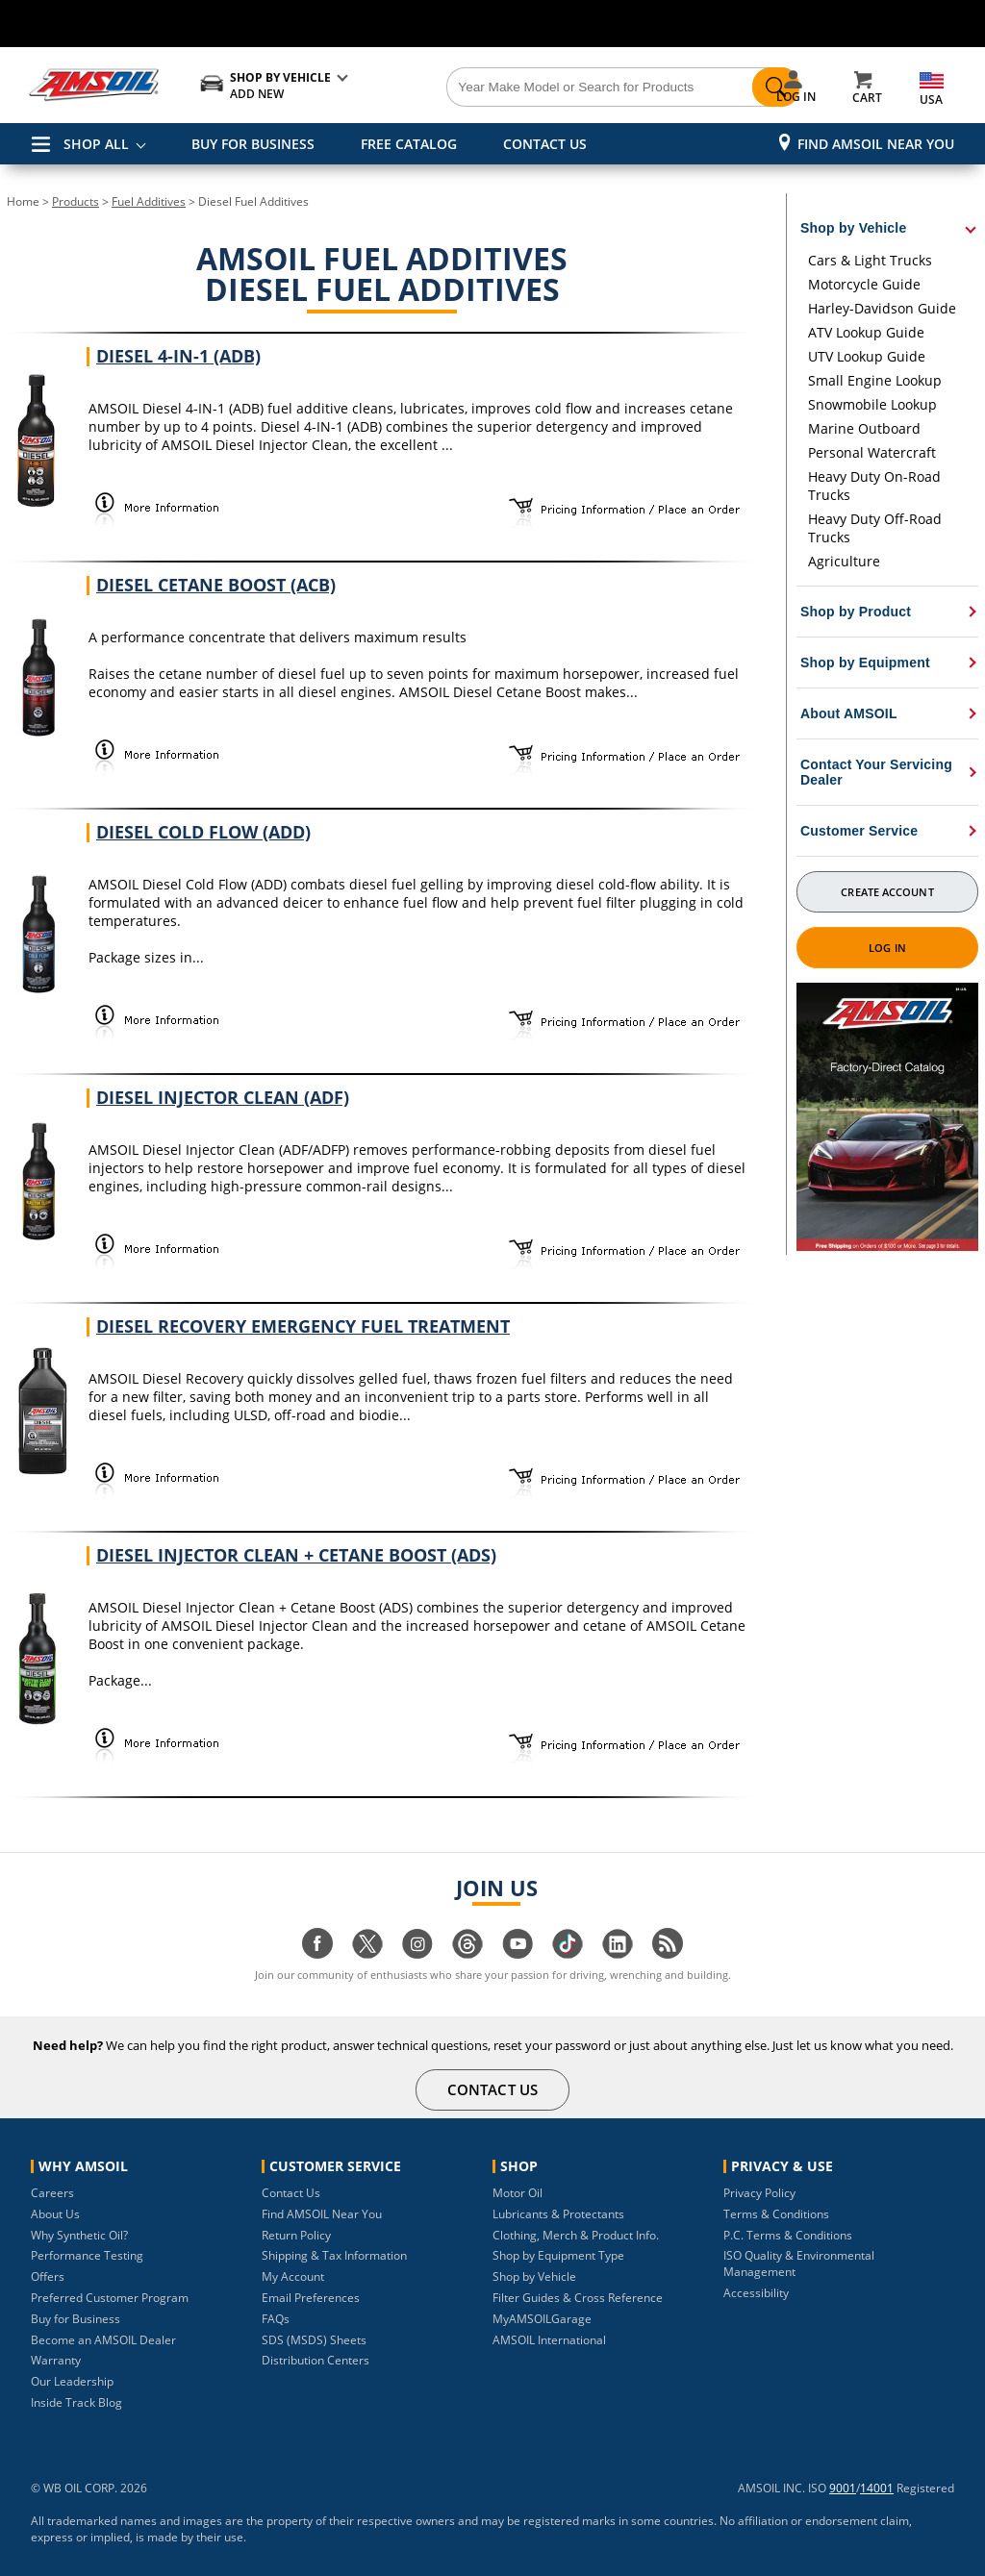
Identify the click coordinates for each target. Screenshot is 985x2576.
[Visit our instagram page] (417, 1953)
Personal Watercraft (872, 452)
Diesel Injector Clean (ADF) (222, 1097)
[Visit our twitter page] (367, 1953)
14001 (877, 2488)
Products (75, 201)
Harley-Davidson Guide (882, 308)
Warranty (56, 2360)
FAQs (276, 2319)
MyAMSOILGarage (542, 2319)
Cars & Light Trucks (870, 260)
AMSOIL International (549, 2340)
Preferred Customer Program (110, 2297)
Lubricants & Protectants (558, 2214)
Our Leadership (72, 2381)
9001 (842, 2488)
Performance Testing (87, 2255)
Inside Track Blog (76, 2402)
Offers (47, 2276)
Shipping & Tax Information (334, 2255)
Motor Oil (517, 2193)
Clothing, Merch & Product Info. (575, 2235)
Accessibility (756, 2293)
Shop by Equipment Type (558, 2255)
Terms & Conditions (776, 2214)
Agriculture (844, 561)
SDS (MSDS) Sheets (314, 2340)
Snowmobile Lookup (872, 404)
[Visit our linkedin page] (617, 1953)
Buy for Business (75, 2319)
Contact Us (291, 2193)
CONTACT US (545, 144)
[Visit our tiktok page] (567, 1953)
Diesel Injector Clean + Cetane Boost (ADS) (296, 1554)
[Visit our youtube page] (517, 1953)
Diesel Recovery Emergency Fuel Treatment (303, 1326)
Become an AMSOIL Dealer (103, 2340)
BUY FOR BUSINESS (253, 144)
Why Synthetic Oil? (79, 2235)
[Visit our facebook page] (317, 1953)
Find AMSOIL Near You (875, 144)
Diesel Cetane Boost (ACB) (216, 584)
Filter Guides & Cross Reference (577, 2297)
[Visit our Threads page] (467, 1953)
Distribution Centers (315, 2360)
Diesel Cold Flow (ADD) (203, 831)
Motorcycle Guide (864, 284)
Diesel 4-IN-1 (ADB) (178, 355)
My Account (293, 2276)
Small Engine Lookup (875, 380)
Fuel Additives (149, 201)
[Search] (569, 87)
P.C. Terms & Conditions (787, 2235)
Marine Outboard (864, 428)
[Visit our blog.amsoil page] (667, 1953)
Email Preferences (311, 2297)
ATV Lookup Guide (866, 332)
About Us (55, 2214)
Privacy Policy (759, 2193)
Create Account (887, 892)
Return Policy (296, 2235)
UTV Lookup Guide (866, 356)
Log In (887, 947)
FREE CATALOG (409, 144)
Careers (52, 2193)
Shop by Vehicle (534, 2276)
